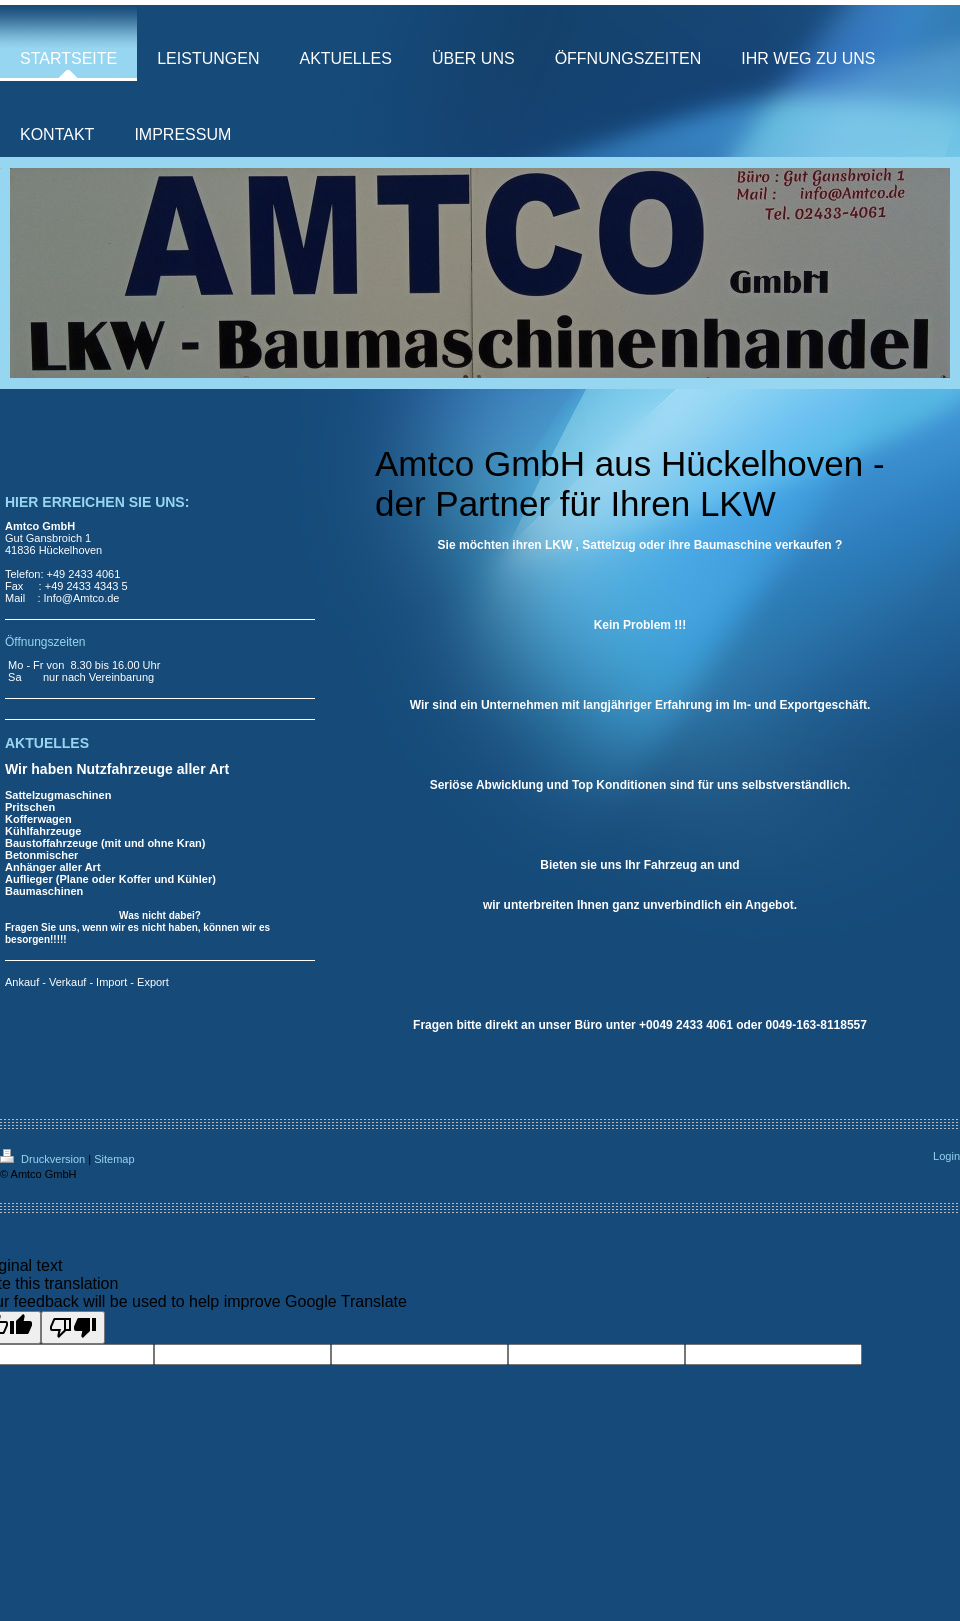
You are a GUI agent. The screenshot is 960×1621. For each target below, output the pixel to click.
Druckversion (44, 1159)
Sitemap (114, 1159)
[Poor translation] (73, 1327)
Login (946, 1156)
